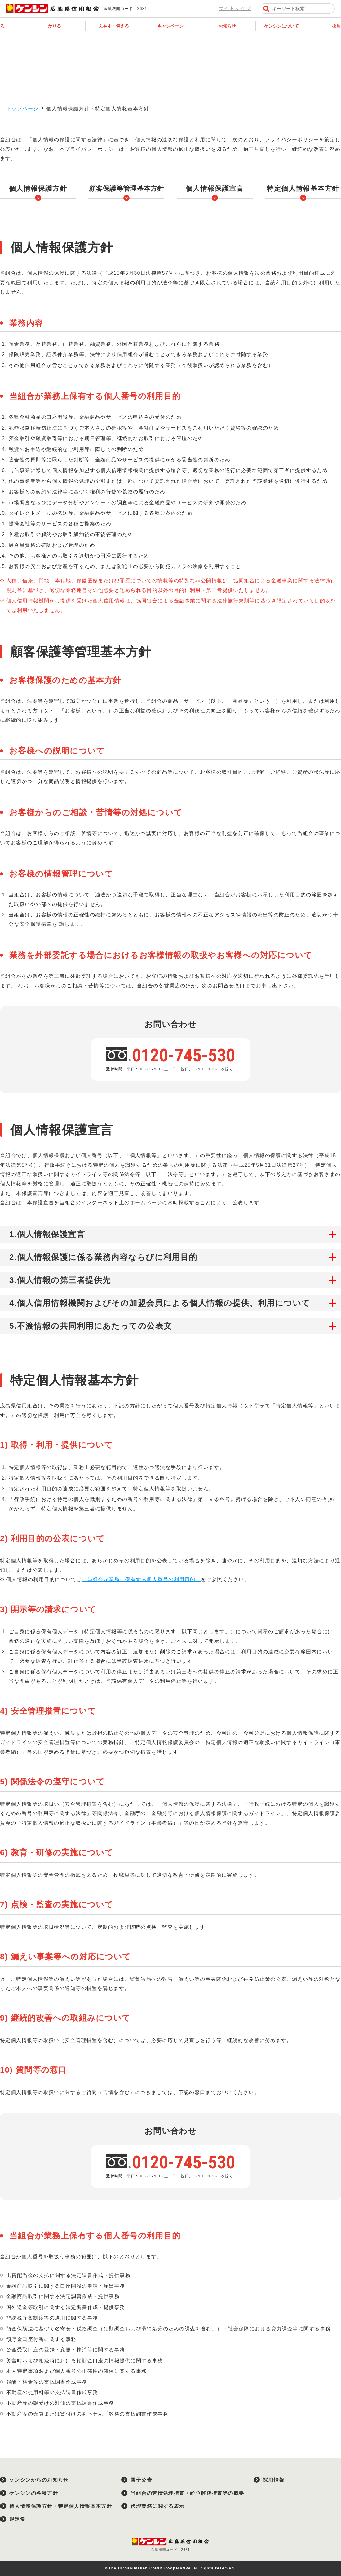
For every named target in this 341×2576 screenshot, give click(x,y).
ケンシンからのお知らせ (39, 2479)
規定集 (17, 2519)
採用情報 (274, 2479)
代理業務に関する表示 (157, 2506)
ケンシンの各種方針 (33, 2493)
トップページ (22, 108)
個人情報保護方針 (38, 188)
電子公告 (141, 2479)
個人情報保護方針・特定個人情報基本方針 (60, 2506)
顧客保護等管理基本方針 (126, 188)
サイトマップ (235, 8)
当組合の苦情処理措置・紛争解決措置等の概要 (187, 2493)
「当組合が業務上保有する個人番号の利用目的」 (141, 1579)
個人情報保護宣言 (215, 188)
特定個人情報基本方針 (303, 188)
